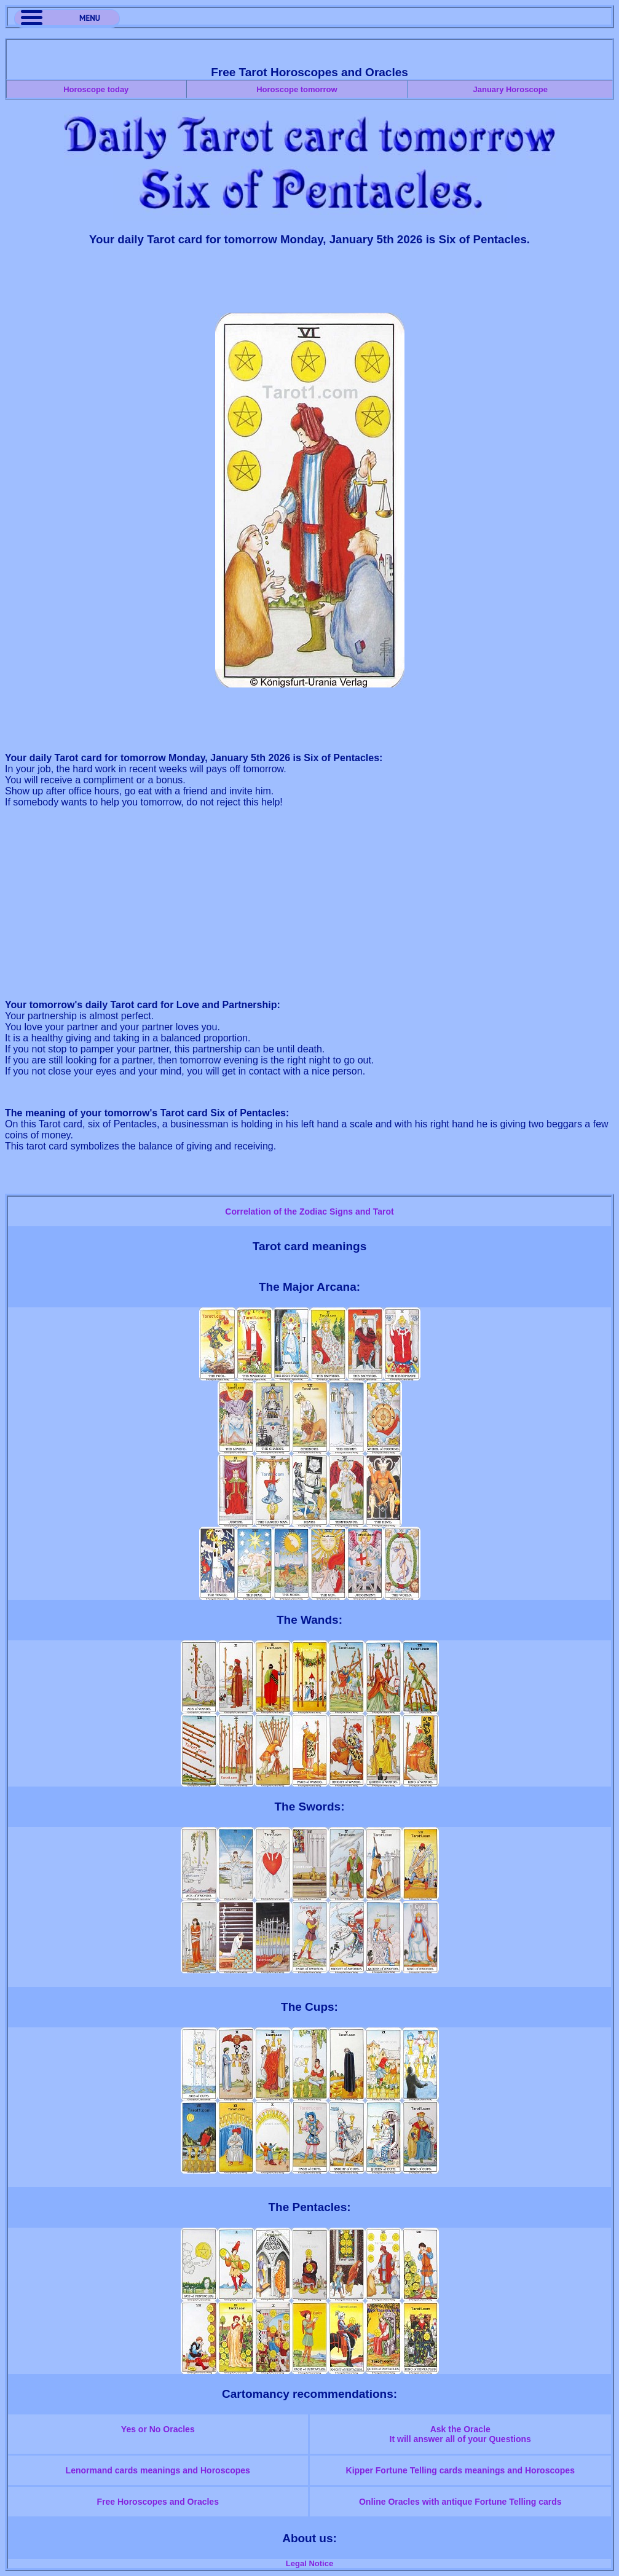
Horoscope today (95, 89)
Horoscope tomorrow (296, 89)
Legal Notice (309, 2563)
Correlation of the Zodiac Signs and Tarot (309, 1211)
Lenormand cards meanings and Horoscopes (158, 2470)
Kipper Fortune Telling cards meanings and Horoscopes (460, 2470)
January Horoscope (510, 89)
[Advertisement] (310, 285)
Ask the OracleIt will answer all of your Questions (460, 2434)
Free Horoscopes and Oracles (158, 2502)
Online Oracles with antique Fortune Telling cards (460, 2502)
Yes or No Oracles (158, 2429)
